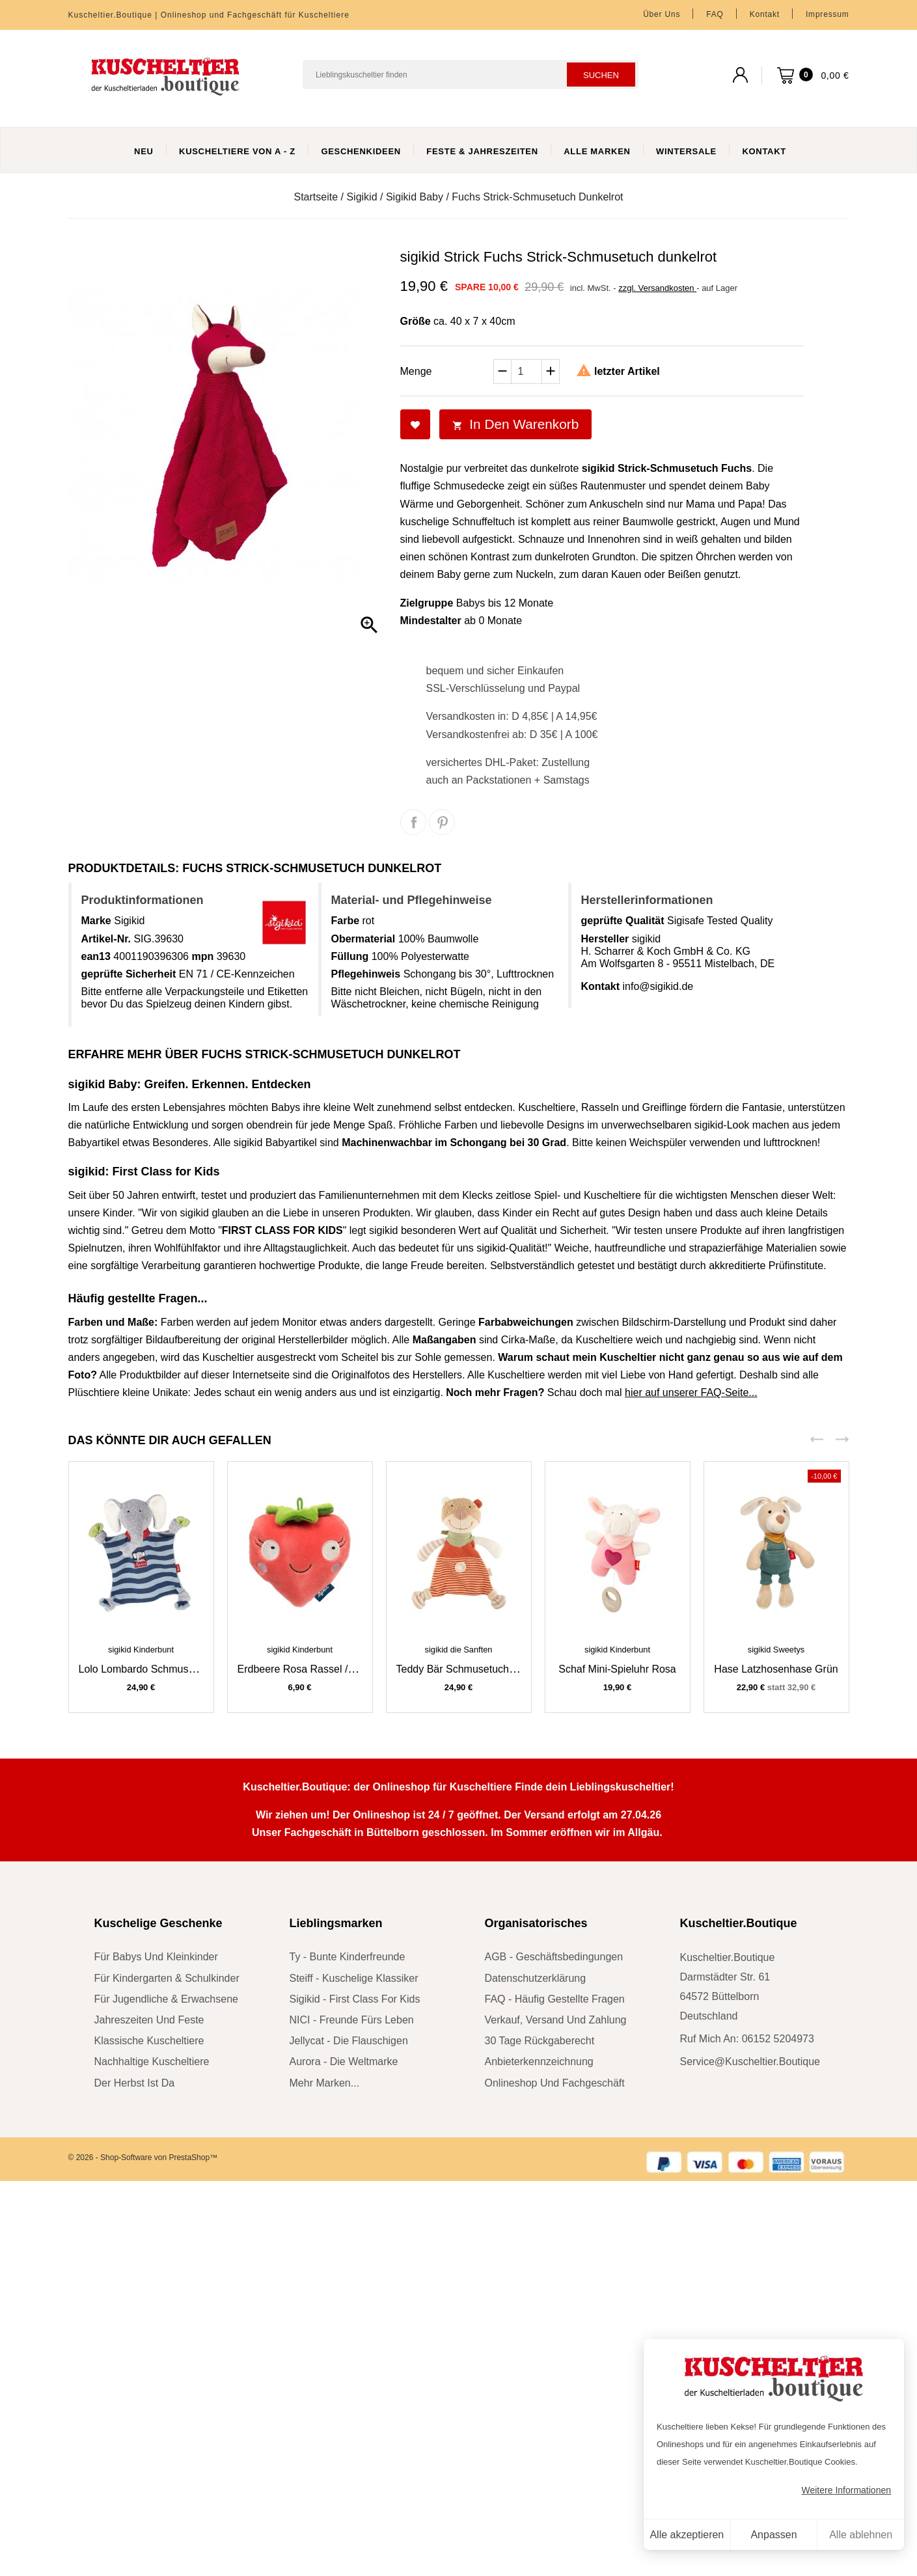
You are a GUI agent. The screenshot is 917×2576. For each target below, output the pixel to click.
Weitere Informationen (846, 2490)
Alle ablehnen (860, 2534)
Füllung (350, 956)
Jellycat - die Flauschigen (349, 2040)
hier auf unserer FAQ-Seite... (691, 1392)
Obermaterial (363, 938)
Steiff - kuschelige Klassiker (354, 1978)
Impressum (827, 14)
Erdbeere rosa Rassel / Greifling (314, 1669)
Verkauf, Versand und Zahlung (556, 2019)
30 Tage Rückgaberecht (540, 2040)
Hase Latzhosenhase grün (776, 1669)
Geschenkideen (361, 151)
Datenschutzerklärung (535, 1978)
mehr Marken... (325, 2083)
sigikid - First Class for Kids (355, 1999)
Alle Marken (597, 151)
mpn (202, 956)
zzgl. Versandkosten (657, 288)
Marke (96, 920)
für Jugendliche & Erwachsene (166, 1999)
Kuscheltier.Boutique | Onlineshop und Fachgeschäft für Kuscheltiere (208, 15)
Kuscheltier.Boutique (738, 1923)
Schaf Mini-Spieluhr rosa (617, 1669)
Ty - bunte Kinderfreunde (347, 1956)
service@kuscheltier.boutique (750, 2061)
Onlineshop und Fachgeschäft (555, 2083)
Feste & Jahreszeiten (482, 151)
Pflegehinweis (366, 974)
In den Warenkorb (515, 424)
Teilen (413, 822)
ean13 (96, 956)
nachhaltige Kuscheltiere (152, 2061)
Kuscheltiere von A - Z (237, 151)
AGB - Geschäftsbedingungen (554, 1956)
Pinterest (442, 822)
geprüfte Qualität (622, 920)
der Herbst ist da (134, 2083)
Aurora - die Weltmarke (344, 2061)
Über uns (661, 14)
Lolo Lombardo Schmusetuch (146, 1669)
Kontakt (765, 14)
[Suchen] (470, 74)
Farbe (345, 920)
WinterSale (686, 151)
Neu (144, 151)
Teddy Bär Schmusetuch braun (468, 1669)
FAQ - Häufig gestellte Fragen (555, 1999)
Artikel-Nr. (106, 938)
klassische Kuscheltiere (149, 2040)
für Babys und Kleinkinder (156, 1956)
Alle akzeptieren (687, 2534)
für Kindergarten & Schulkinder (167, 1978)
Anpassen (773, 2534)
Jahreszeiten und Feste (149, 2019)
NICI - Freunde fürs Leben (352, 2019)
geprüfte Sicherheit (128, 974)
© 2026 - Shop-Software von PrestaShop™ (143, 2157)
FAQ (714, 14)
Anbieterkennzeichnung (539, 2061)
